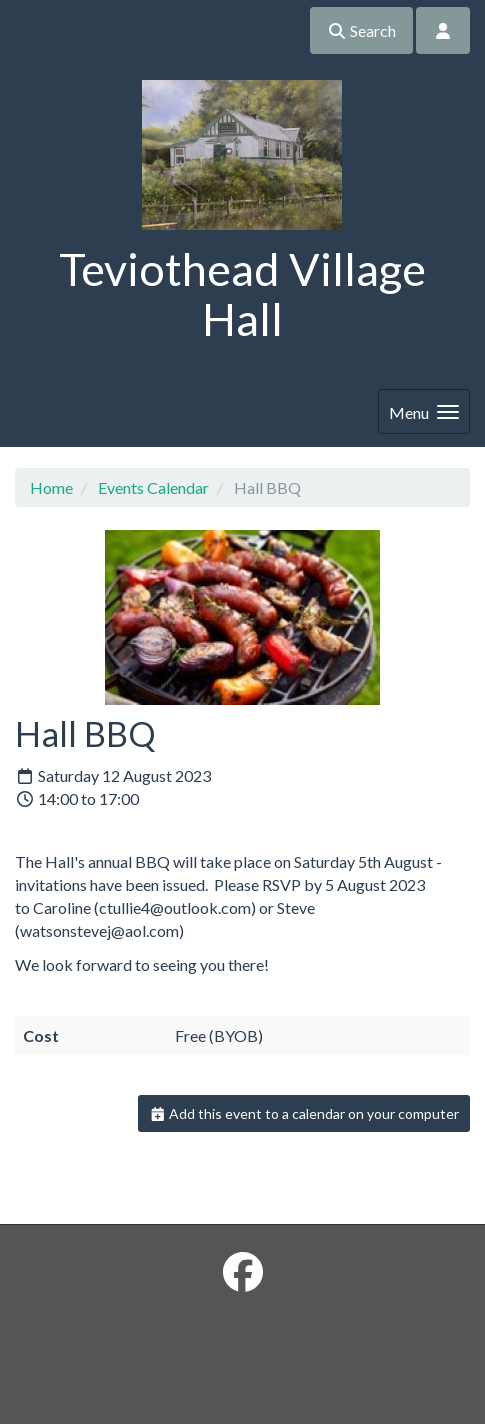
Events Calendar (153, 487)
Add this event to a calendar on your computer (304, 1113)
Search (361, 30)
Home (51, 487)
